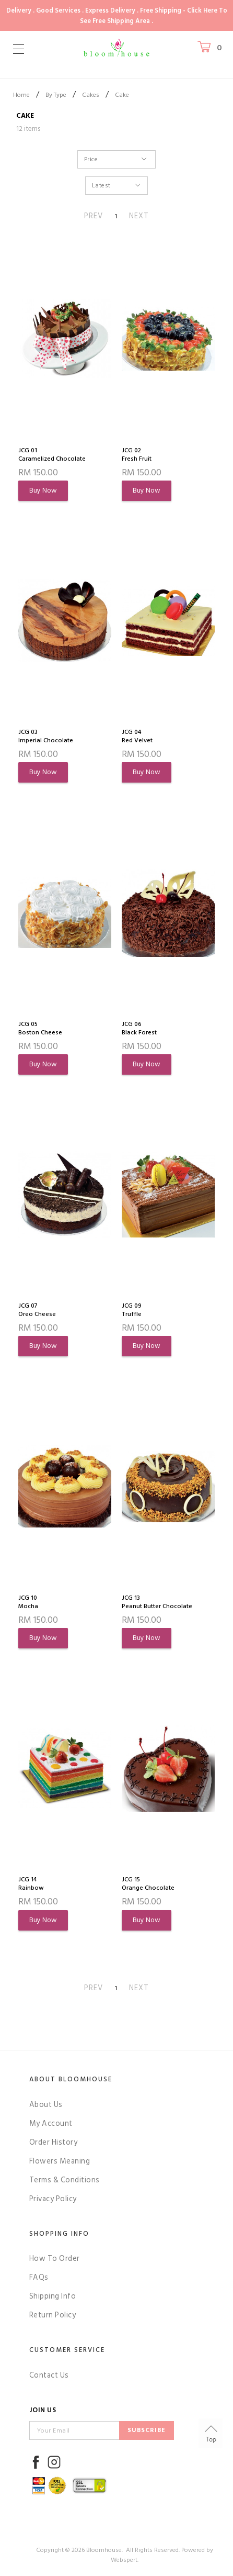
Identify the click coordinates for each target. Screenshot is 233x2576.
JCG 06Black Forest (139, 1028)
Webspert (124, 2560)
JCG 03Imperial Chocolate (45, 736)
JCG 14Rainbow (31, 1884)
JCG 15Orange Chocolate (148, 1884)
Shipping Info (52, 2296)
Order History (53, 2142)
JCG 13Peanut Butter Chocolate (157, 1602)
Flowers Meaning (59, 2161)
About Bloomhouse (70, 2079)
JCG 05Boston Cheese (40, 1028)
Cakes (90, 95)
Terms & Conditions (64, 2180)
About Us (46, 2105)
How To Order (54, 2258)
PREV (93, 216)
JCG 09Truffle (132, 1310)
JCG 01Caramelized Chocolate (52, 455)
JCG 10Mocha (28, 1602)
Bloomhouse (104, 2550)
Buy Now (43, 490)
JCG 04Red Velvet (137, 736)
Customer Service (67, 2350)
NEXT (139, 216)
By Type (55, 95)
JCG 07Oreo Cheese (37, 1310)
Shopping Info (59, 2233)
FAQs (39, 2277)
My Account (51, 2123)
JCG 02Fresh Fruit (137, 455)
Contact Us (49, 2375)
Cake (122, 95)
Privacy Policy (53, 2199)
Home (21, 95)
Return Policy (52, 2315)
